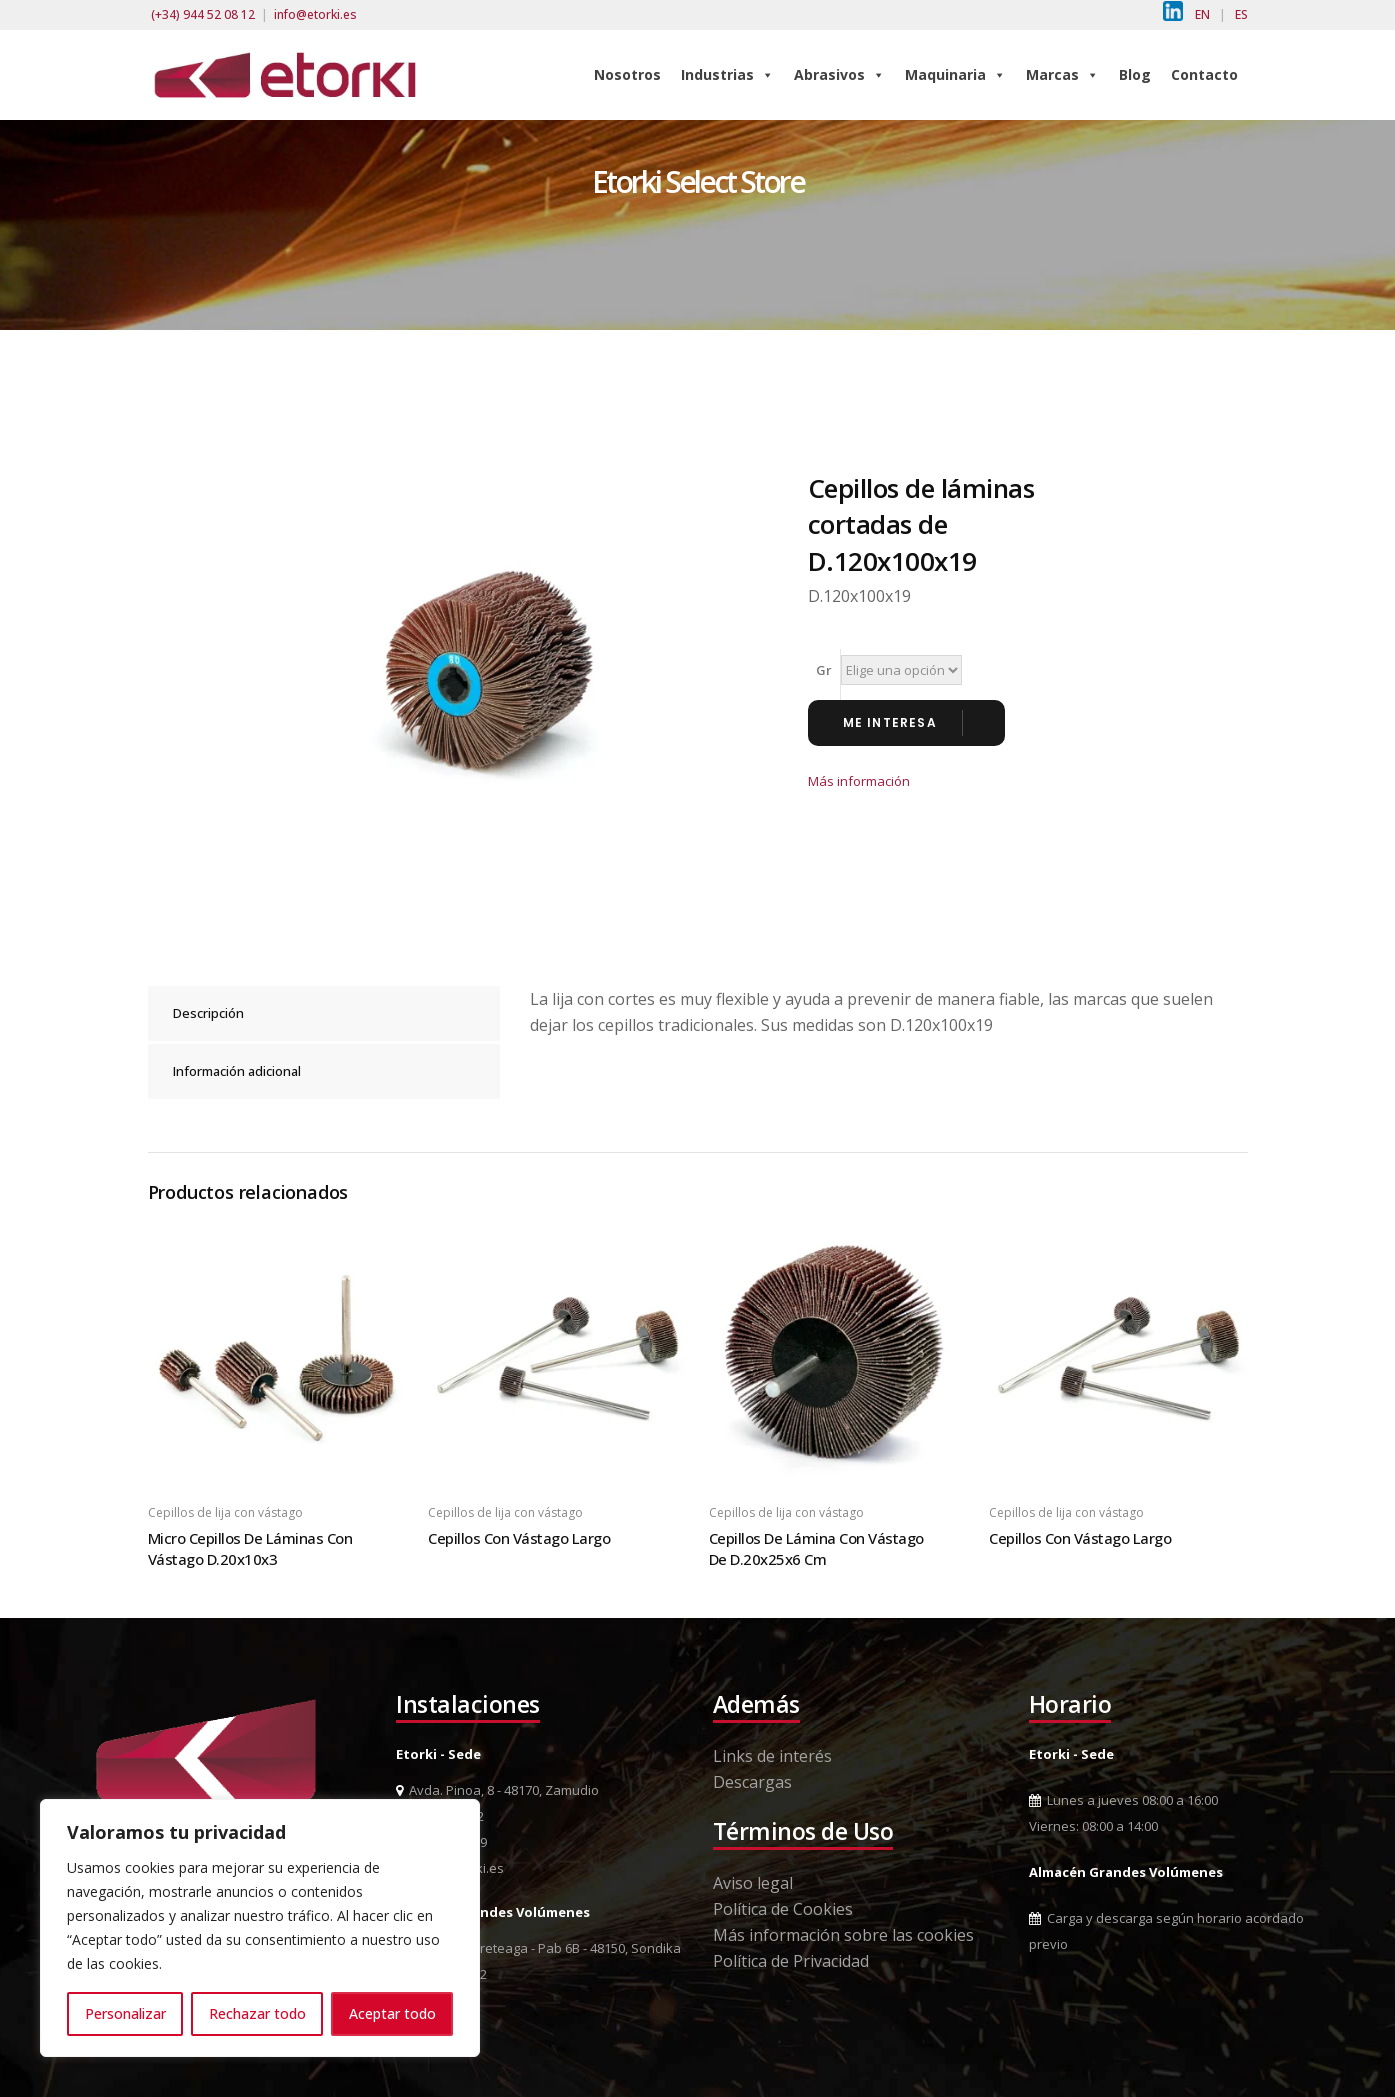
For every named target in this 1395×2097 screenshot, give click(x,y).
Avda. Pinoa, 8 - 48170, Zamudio (497, 1790)
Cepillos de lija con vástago (225, 1512)
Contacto (1204, 74)
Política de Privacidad (791, 1961)
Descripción (208, 1013)
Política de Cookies (783, 1909)
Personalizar (125, 2013)
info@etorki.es (315, 14)
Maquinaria (955, 74)
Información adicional (237, 1071)
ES (1241, 14)
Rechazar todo (257, 2013)
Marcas (1062, 74)
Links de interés (772, 1756)
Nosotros (627, 74)
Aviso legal (753, 1883)
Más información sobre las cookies (843, 1935)
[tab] (324, 1013)
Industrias (727, 74)
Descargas (752, 1782)
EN (1202, 14)
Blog (1135, 74)
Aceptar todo (392, 2013)
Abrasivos (839, 74)
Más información (859, 781)
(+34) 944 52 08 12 (203, 14)
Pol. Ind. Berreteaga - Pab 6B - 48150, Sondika (538, 1948)
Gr (824, 670)
